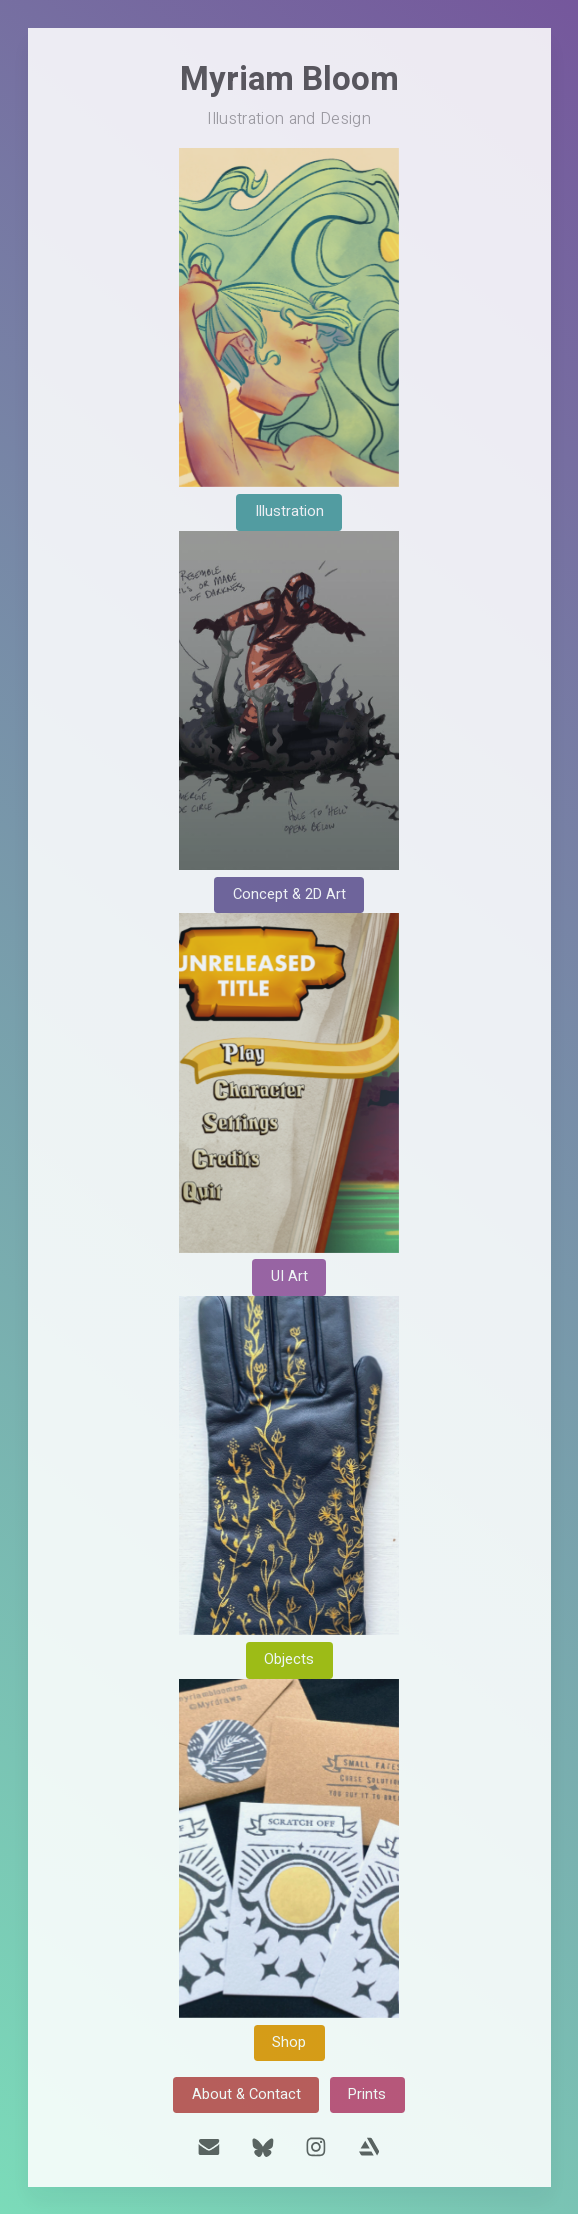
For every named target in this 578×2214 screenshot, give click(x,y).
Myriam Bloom (289, 79)
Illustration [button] (289, 511)
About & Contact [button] (246, 2094)
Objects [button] (289, 1659)
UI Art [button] (289, 1276)
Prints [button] (367, 2094)
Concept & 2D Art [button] (289, 894)
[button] (209, 2147)
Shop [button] (289, 2042)
